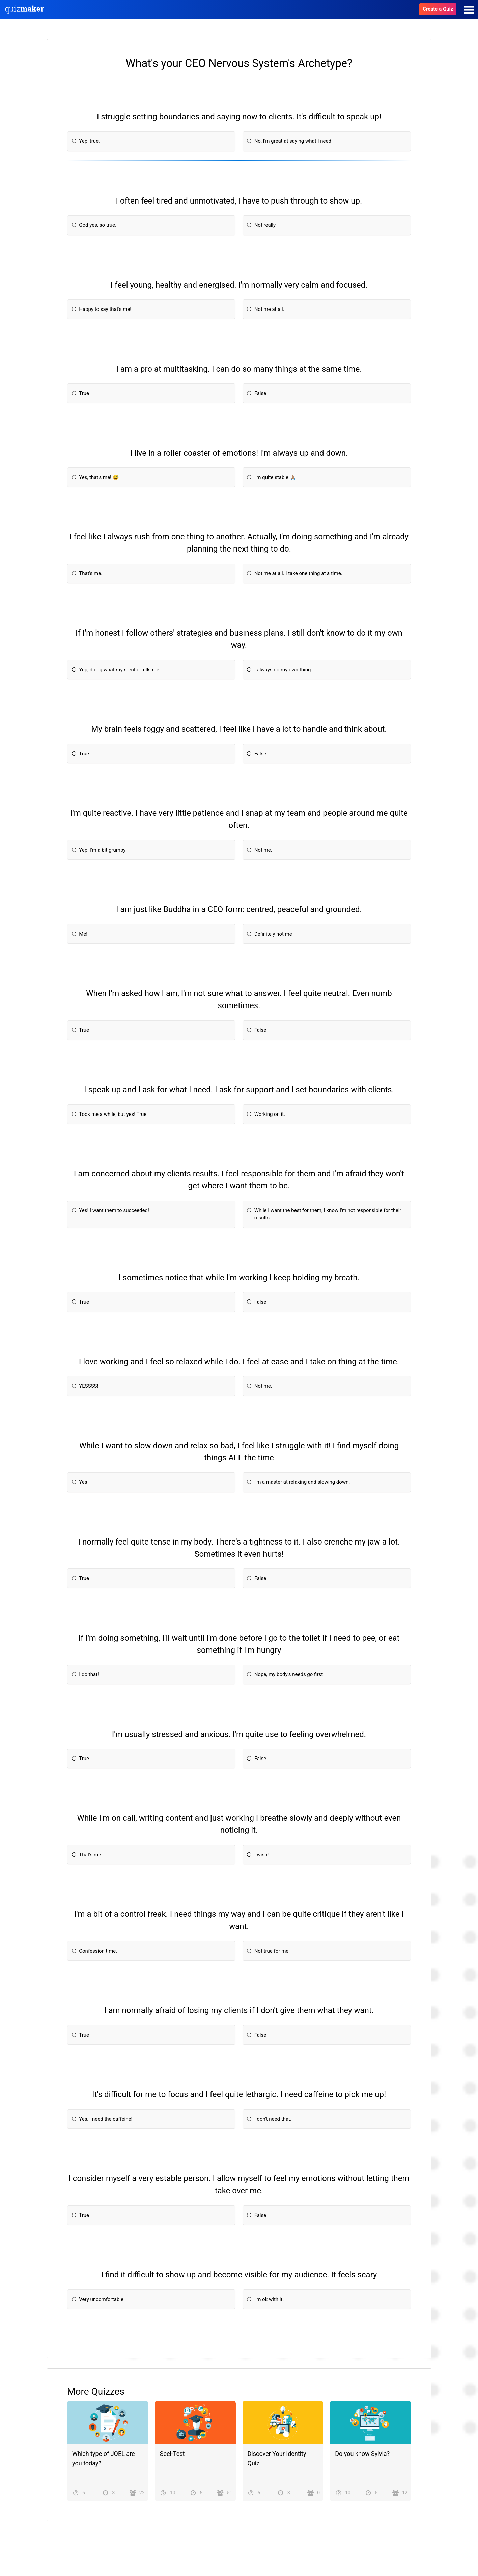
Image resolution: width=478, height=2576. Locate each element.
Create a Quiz (438, 9)
